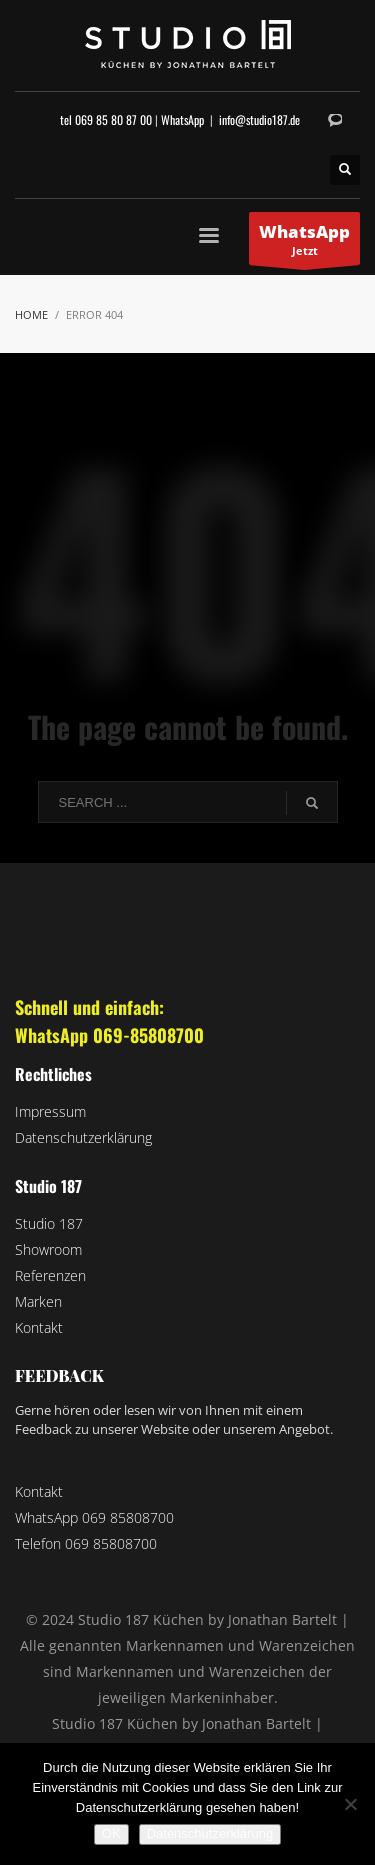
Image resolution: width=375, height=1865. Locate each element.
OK (111, 1833)
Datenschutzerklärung (210, 1833)
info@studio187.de (259, 119)
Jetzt (304, 242)
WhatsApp (182, 119)
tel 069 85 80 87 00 (106, 119)
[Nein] (350, 1804)
